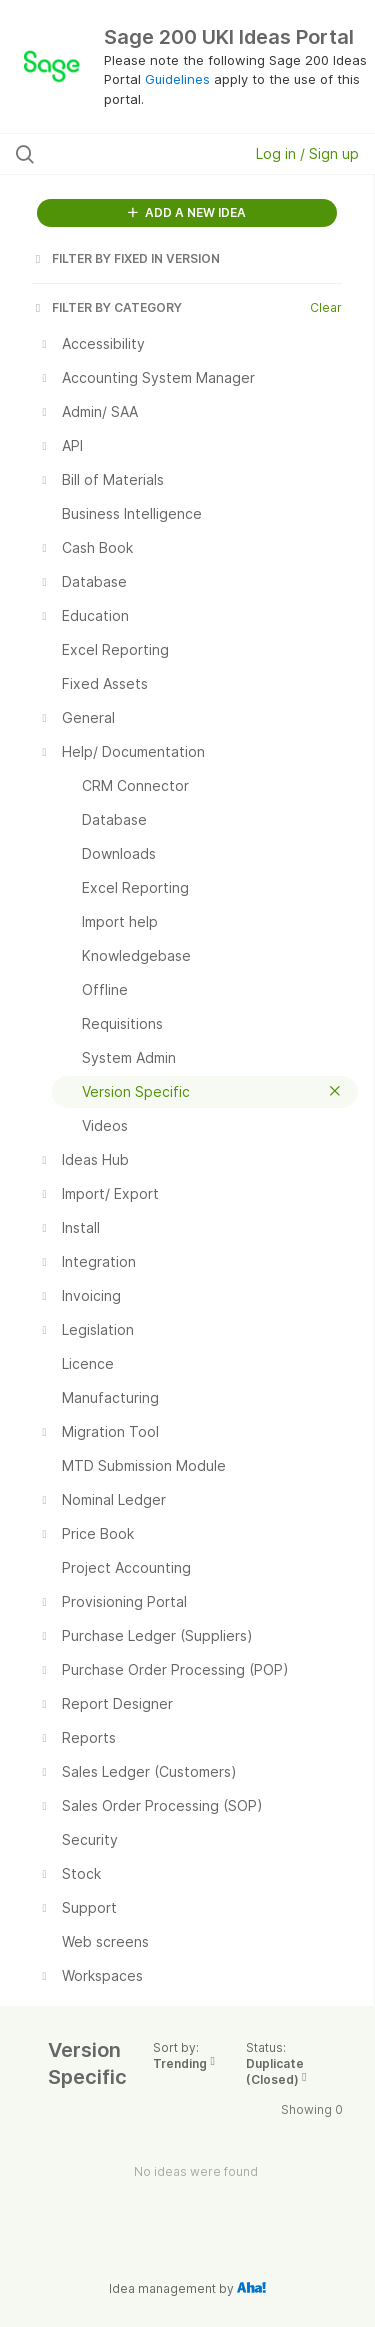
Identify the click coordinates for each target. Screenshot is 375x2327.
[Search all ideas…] (119, 154)
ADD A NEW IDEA (187, 212)
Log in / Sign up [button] (307, 153)
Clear (326, 307)
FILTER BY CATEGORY (107, 307)
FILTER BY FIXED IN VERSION (126, 258)
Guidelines (177, 79)
